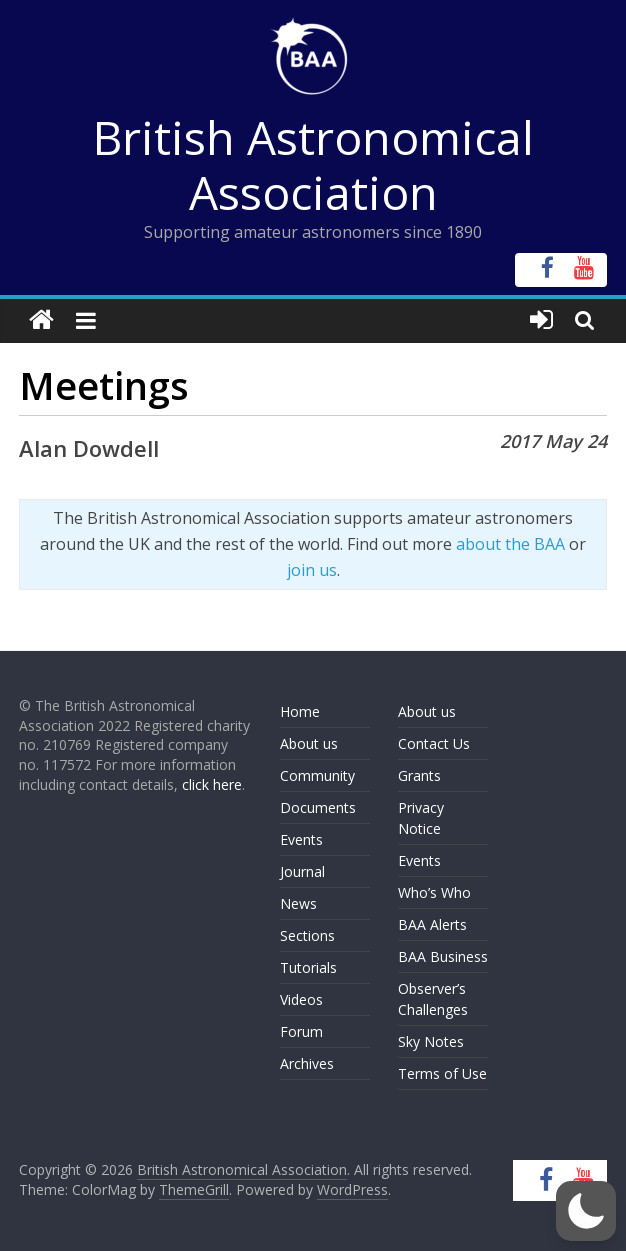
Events (301, 839)
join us (312, 570)
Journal (302, 871)
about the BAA (510, 544)
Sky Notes (431, 1041)
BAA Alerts (432, 924)
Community (317, 775)
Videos (301, 999)
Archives (307, 1063)
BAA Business (443, 956)
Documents (318, 807)
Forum (301, 1031)
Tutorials (308, 967)
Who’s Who (434, 892)
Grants (419, 775)
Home (300, 711)
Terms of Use (442, 1073)
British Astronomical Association (313, 164)
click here (212, 784)
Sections (307, 935)
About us (309, 743)
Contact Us (434, 743)
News (298, 903)
